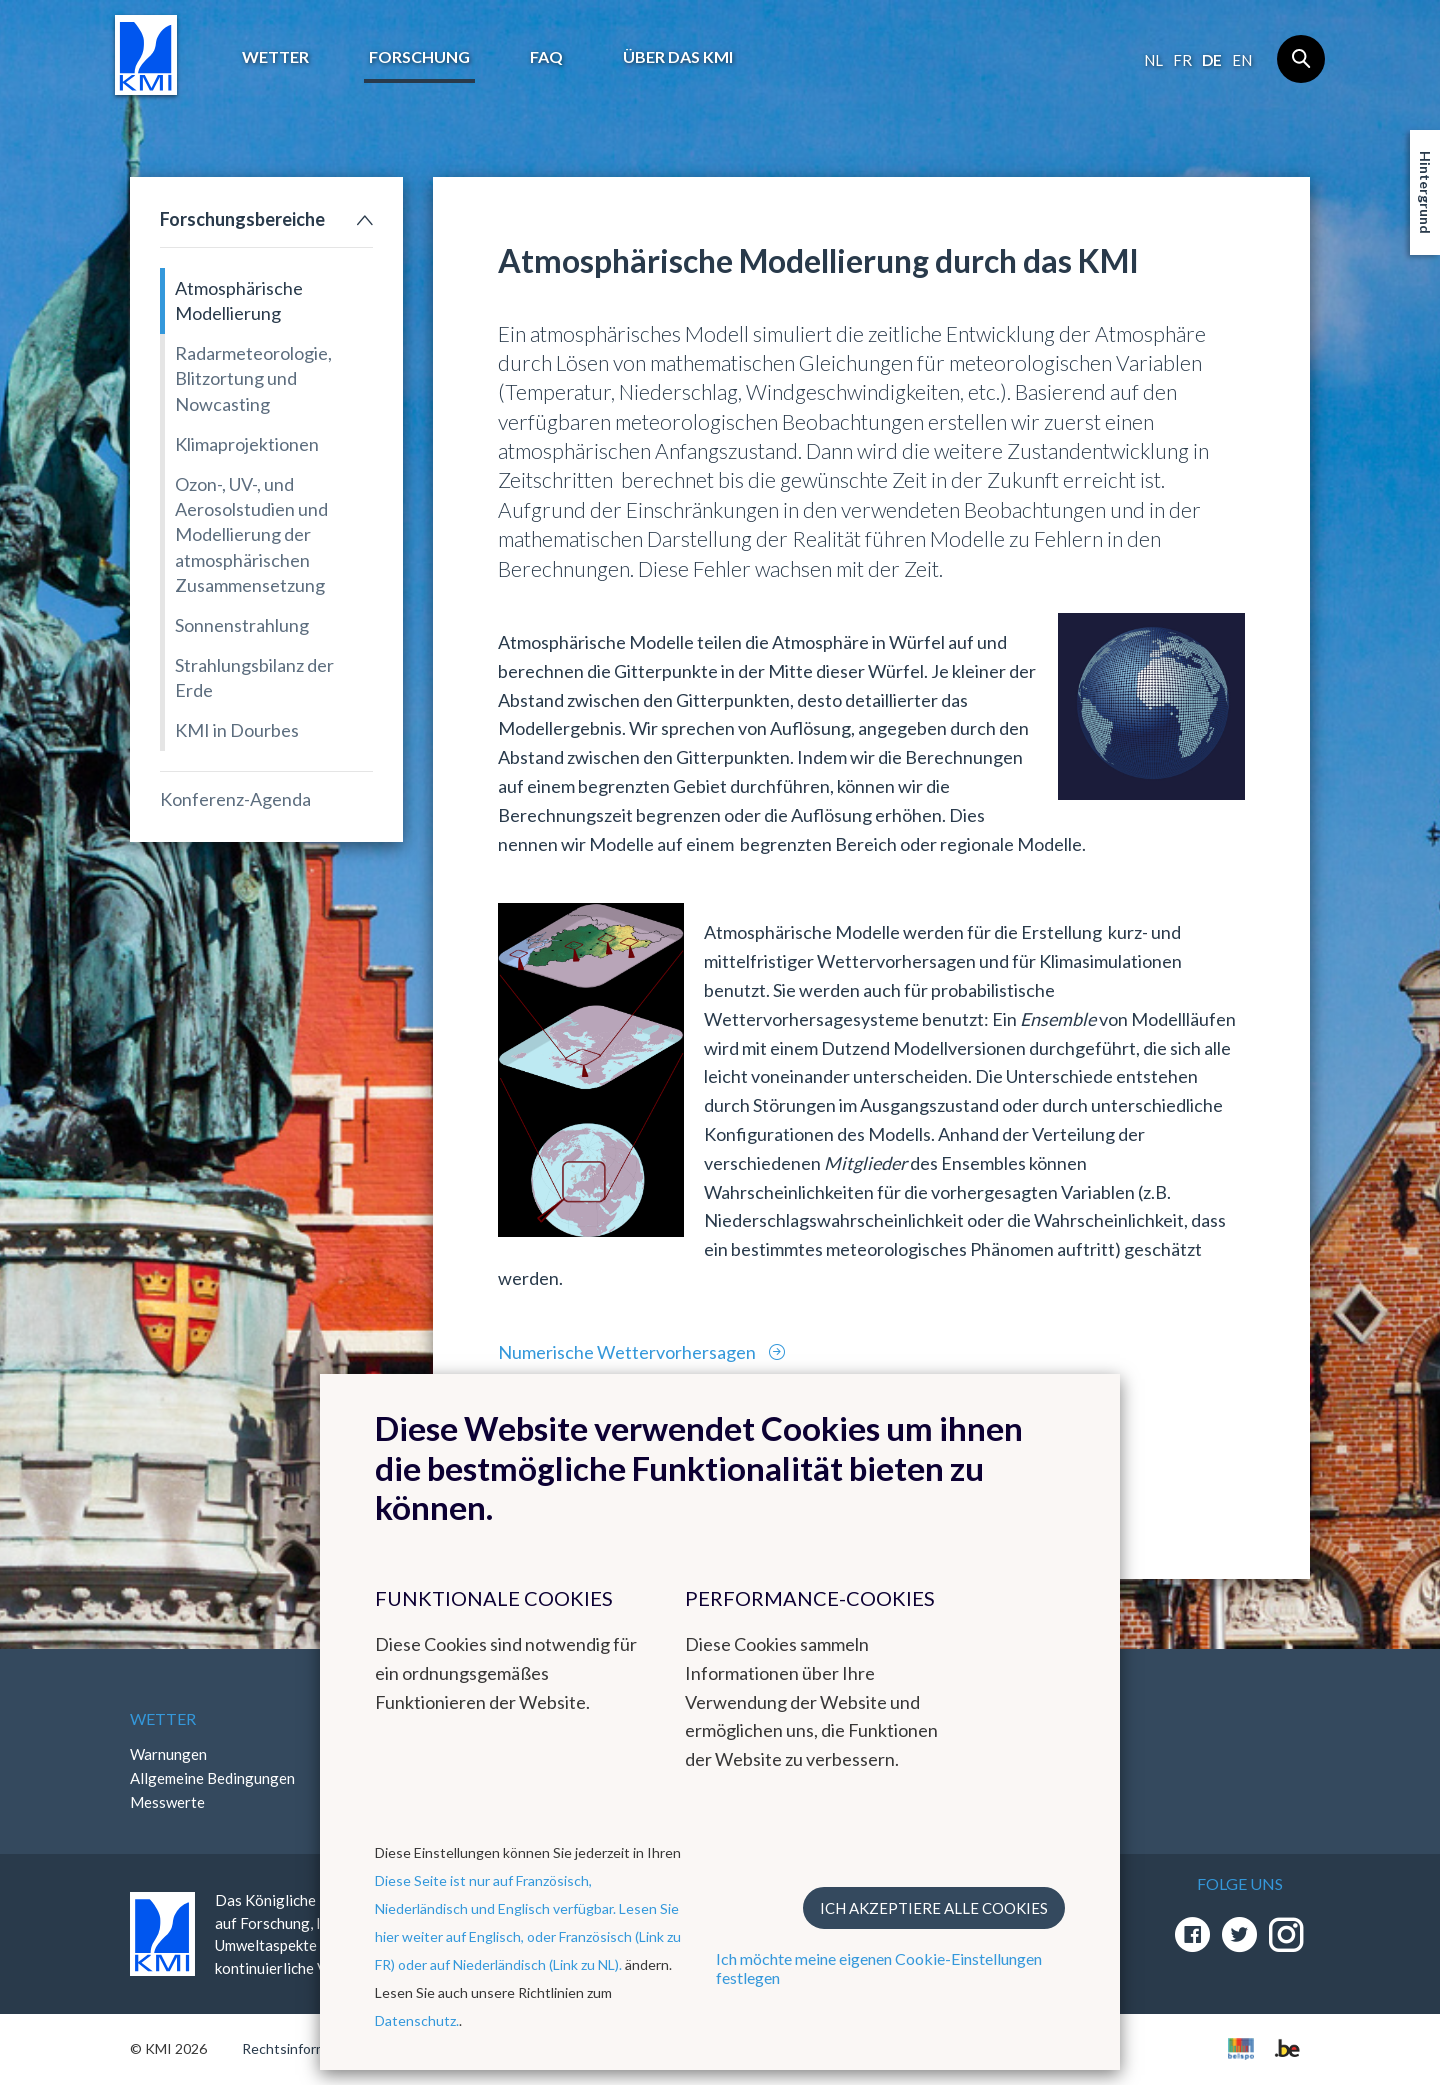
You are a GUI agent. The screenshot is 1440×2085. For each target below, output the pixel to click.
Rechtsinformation (300, 2048)
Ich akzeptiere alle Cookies (934, 1908)
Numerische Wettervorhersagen (628, 1352)
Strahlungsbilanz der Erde (254, 677)
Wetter (275, 56)
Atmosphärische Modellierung (239, 300)
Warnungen (168, 1754)
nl (1153, 60)
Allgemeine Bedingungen (212, 1778)
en (1242, 60)
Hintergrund (1425, 192)
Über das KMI (678, 56)
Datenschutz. (417, 2020)
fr (1182, 60)
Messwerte (167, 1802)
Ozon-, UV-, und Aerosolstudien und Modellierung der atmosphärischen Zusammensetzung (251, 534)
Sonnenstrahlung (242, 625)
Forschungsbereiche (242, 219)
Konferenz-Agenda (235, 799)
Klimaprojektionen (247, 444)
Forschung (419, 56)
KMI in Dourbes (237, 730)
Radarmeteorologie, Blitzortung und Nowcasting (253, 378)
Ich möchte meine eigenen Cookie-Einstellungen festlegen (879, 1968)
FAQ (546, 56)
